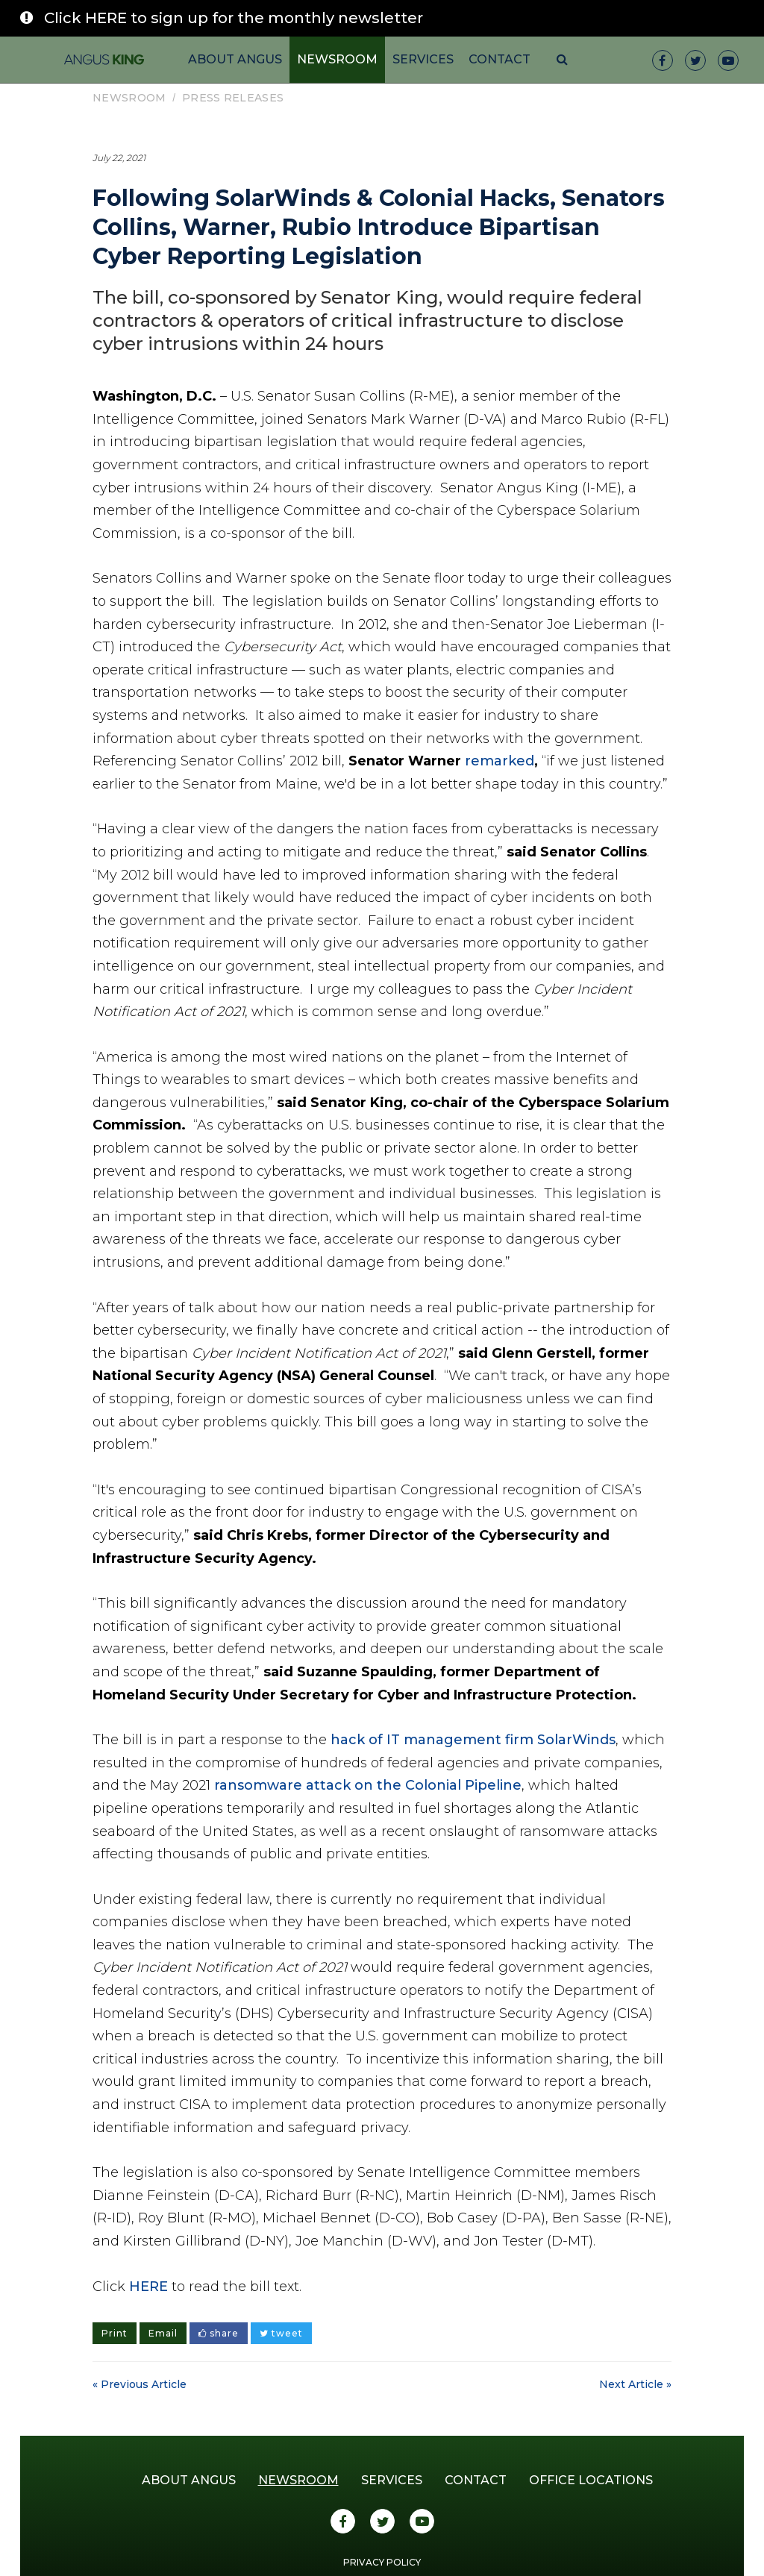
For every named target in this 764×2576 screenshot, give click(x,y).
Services (423, 59)
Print (114, 2333)
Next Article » (635, 2384)
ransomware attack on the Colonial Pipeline (368, 1785)
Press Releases (233, 97)
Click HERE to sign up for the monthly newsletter (233, 18)
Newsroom (337, 59)
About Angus (235, 59)
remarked (499, 761)
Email (163, 2333)
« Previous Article (140, 2384)
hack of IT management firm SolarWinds (473, 1740)
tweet (281, 2333)
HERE (148, 2286)
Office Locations (591, 2480)
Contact (499, 59)
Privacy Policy (382, 2562)
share (218, 2333)
